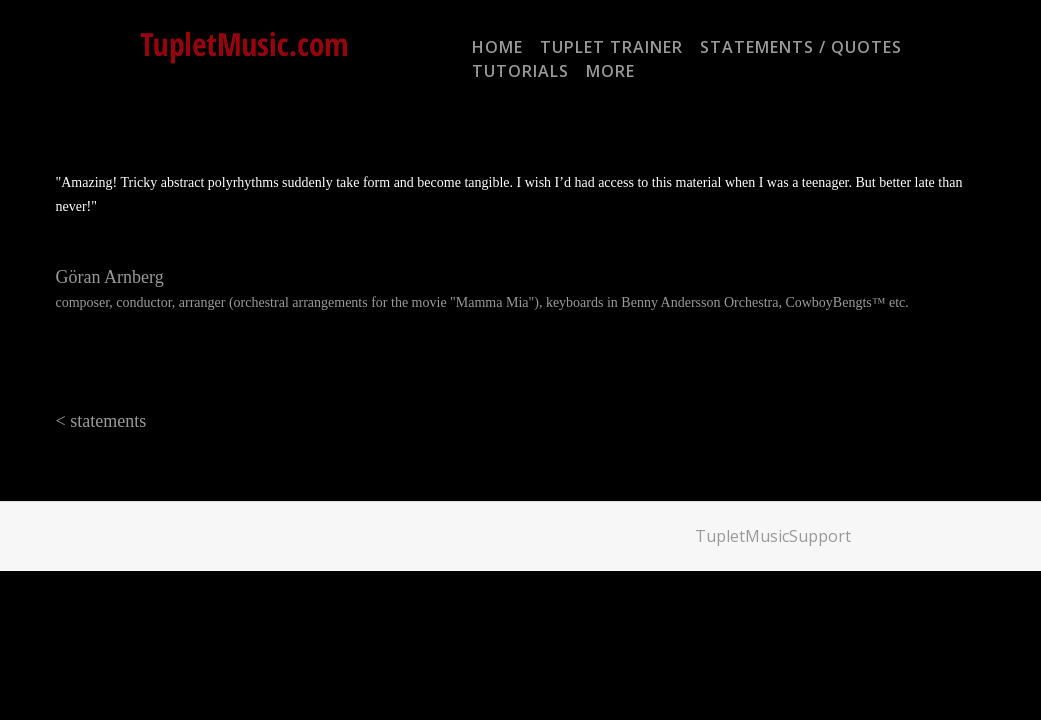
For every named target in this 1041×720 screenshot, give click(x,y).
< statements (101, 421)
